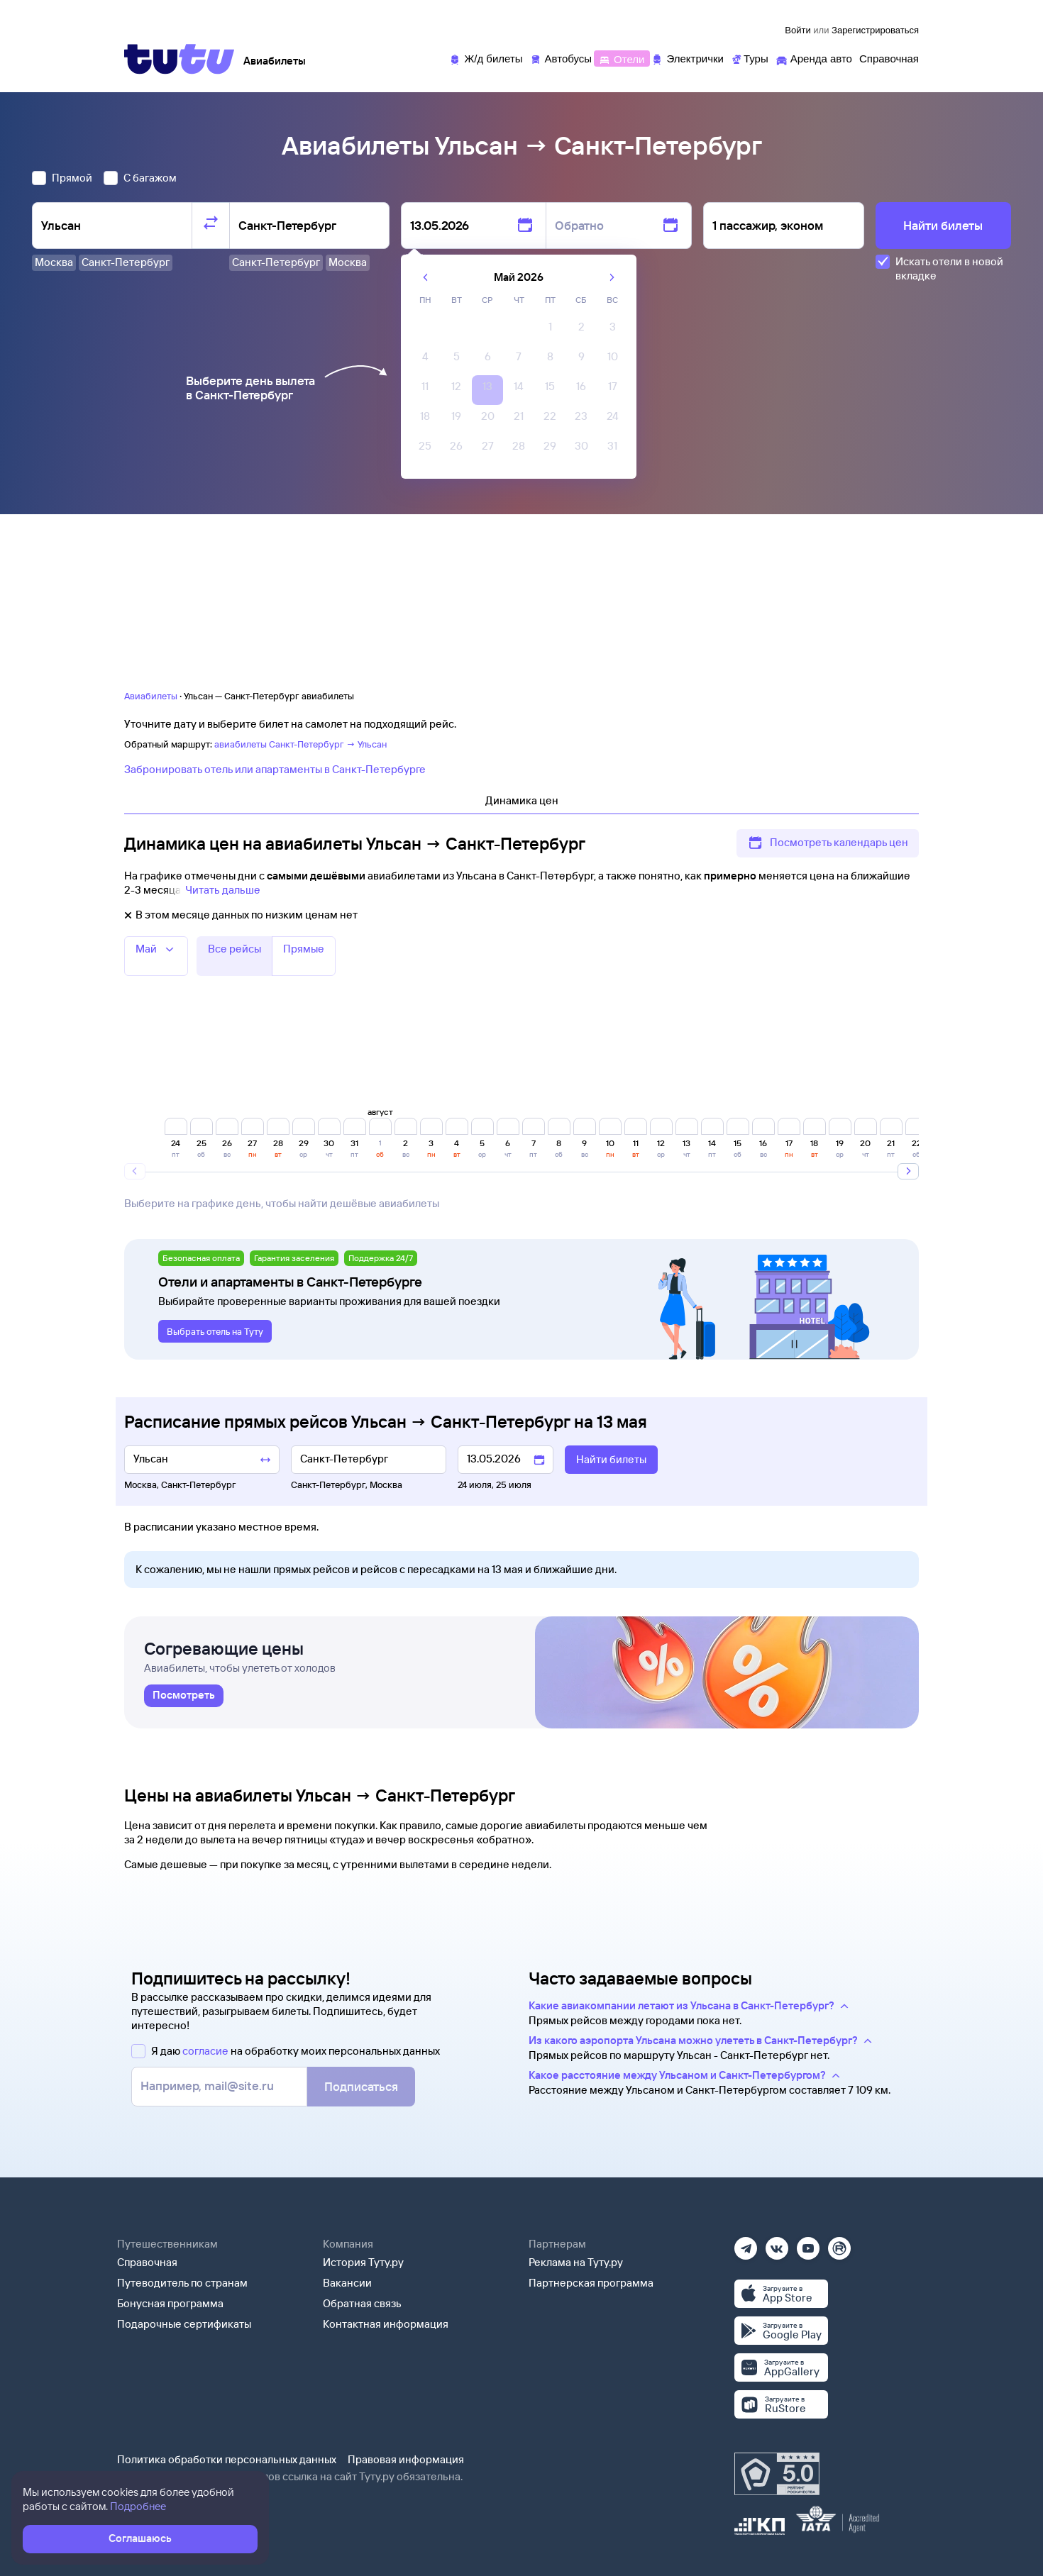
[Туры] (749, 58)
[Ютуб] (808, 2243)
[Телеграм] (745, 2243)
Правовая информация (406, 2459)
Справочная (147, 2262)
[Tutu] (179, 59)
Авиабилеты (150, 695)
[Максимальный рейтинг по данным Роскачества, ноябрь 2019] (777, 2474)
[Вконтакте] (777, 2243)
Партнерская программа (591, 2282)
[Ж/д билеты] (485, 58)
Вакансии (347, 2282)
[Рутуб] (839, 2243)
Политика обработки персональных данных (226, 2459)
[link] (184, 1695)
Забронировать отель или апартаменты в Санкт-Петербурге (275, 769)
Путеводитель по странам (182, 2282)
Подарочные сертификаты (184, 2324)
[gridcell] (549, 330)
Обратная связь (362, 2303)
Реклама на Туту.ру (576, 2262)
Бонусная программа (170, 2303)
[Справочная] (889, 58)
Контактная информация (385, 2324)
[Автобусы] (561, 58)
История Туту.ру (363, 2262)
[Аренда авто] (814, 58)
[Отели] (621, 58)
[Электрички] (687, 58)
